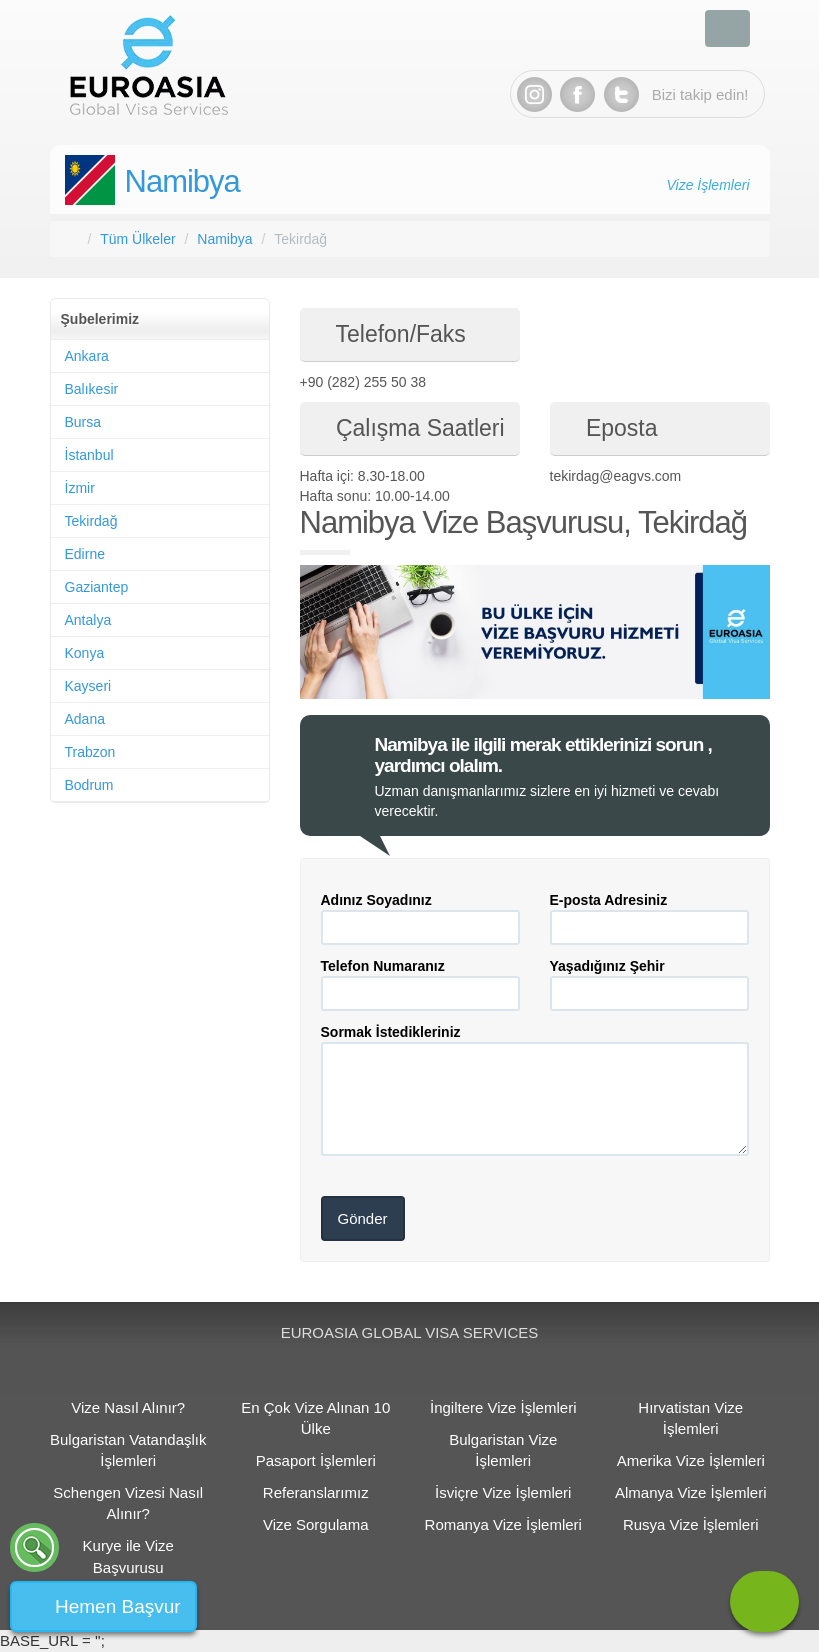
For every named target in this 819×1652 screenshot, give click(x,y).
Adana (85, 719)
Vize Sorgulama (316, 1524)
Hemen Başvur (118, 1606)
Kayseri (88, 686)
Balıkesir (92, 389)
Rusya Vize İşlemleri (691, 1524)
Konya (85, 653)
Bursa (83, 422)
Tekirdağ (91, 521)
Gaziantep (97, 587)
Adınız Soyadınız (376, 900)
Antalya (88, 620)
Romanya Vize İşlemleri (503, 1524)
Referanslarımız (316, 1492)
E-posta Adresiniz (609, 900)
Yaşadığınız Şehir (607, 966)
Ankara (87, 356)
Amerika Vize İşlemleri (691, 1460)
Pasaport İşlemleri (316, 1460)
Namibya (182, 181)
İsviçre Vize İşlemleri (503, 1492)
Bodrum (89, 785)
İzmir (80, 488)
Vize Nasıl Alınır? (128, 1407)
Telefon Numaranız (383, 966)
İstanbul (89, 455)
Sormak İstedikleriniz (391, 1032)
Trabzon (90, 752)
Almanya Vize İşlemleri (690, 1492)
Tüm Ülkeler (137, 239)
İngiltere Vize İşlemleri (503, 1407)
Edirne (85, 554)
